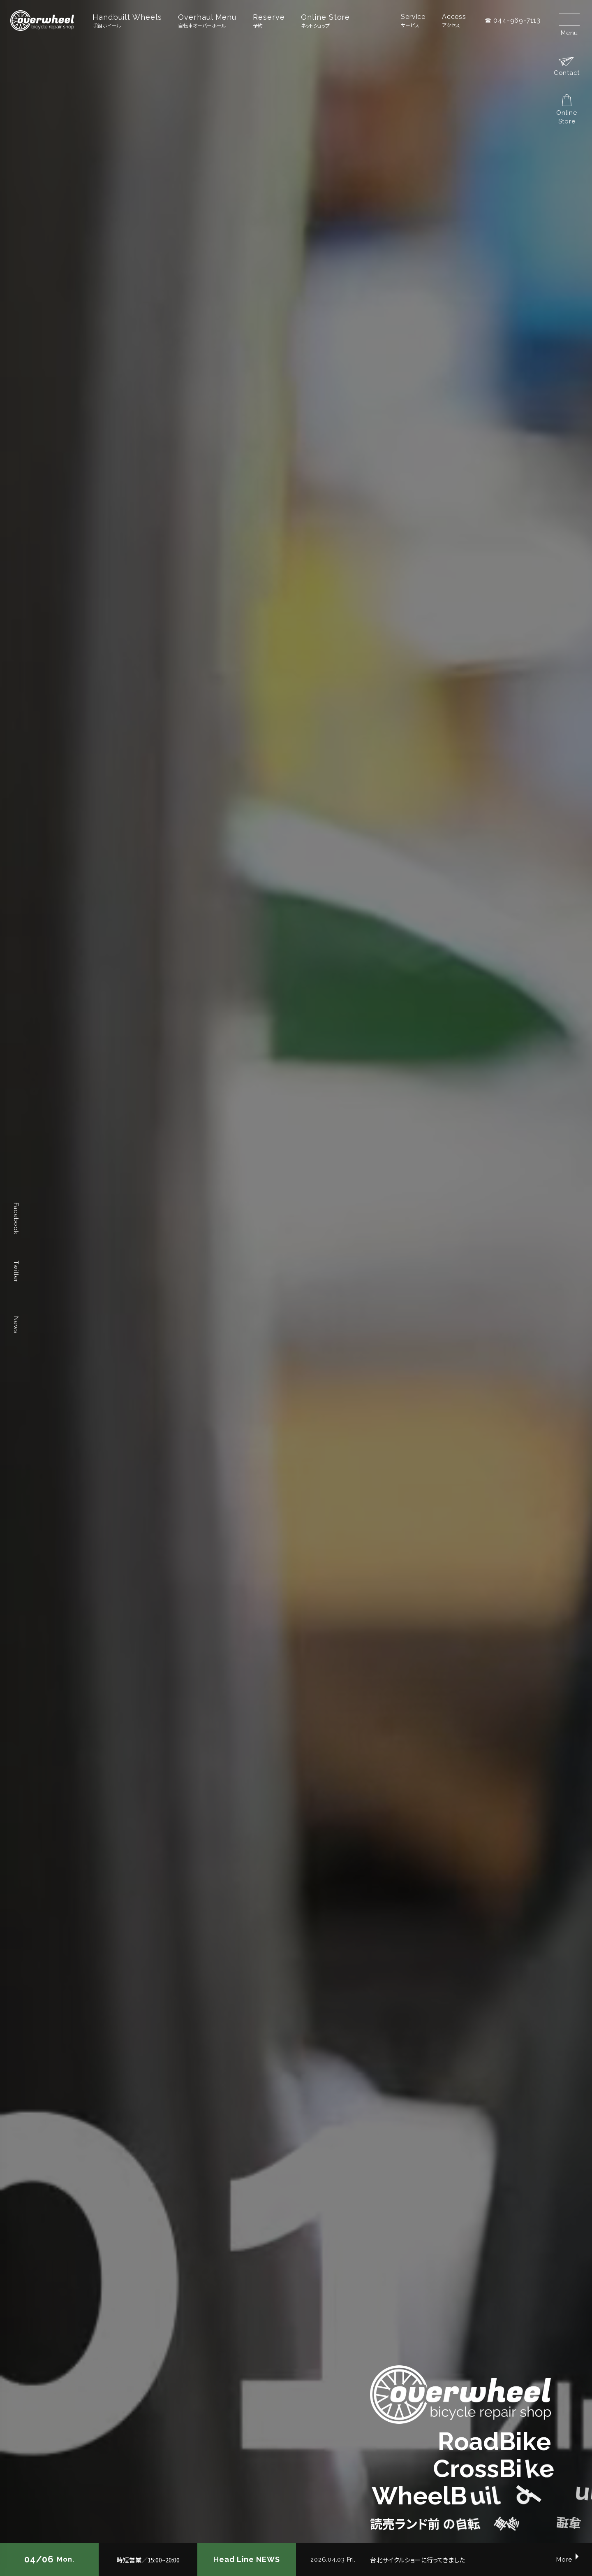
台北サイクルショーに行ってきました (417, 2559)
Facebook (16, 1219)
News (16, 1324)
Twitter (16, 1271)
